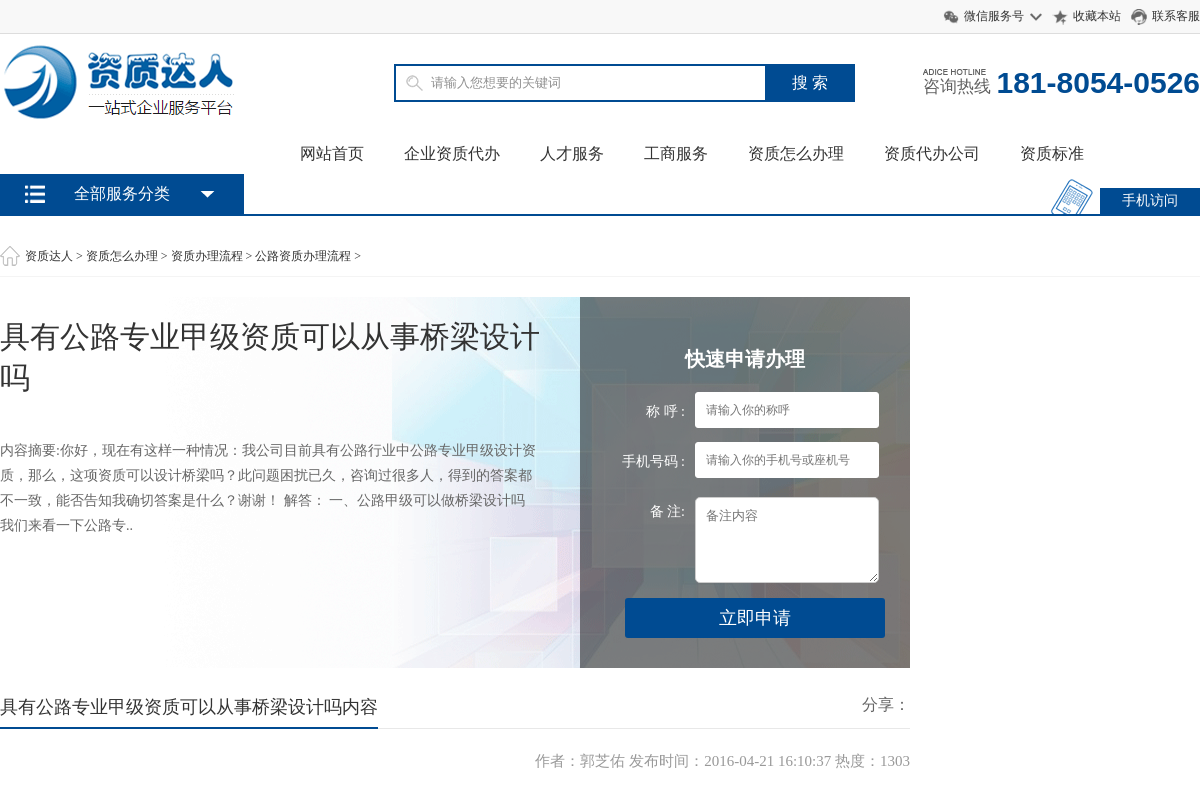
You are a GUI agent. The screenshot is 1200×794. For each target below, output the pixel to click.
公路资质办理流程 (303, 256)
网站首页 (332, 153)
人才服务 (572, 153)
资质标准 (1052, 153)
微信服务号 (994, 16)
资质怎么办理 (796, 153)
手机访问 (1150, 200)
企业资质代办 (452, 153)
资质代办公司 (932, 153)
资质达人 (49, 256)
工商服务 (676, 153)
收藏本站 (1097, 16)
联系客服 (1176, 16)
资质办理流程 (207, 256)
